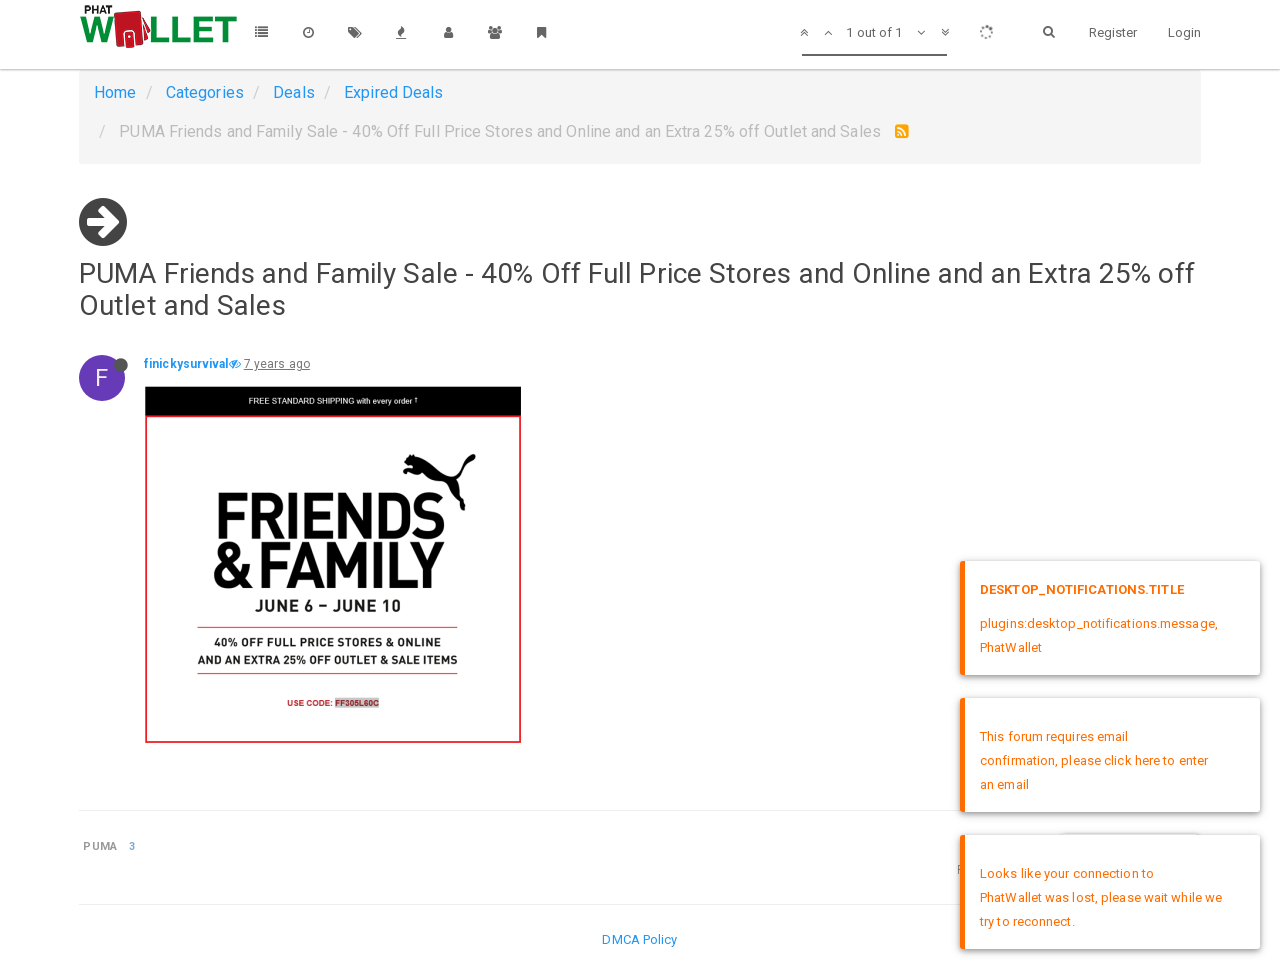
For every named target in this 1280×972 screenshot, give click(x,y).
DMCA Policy (639, 939)
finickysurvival (186, 364)
